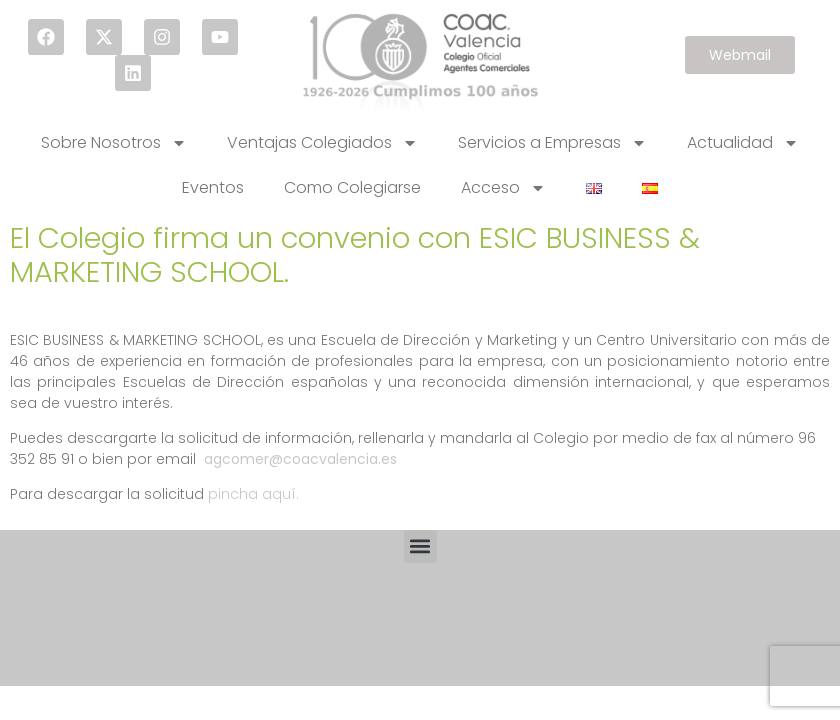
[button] (420, 546)
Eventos (213, 187)
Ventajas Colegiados (322, 143)
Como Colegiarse (352, 187)
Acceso (503, 188)
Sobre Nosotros (114, 143)
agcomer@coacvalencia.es (300, 459)
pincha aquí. (253, 494)
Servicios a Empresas (552, 143)
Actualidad (743, 143)
